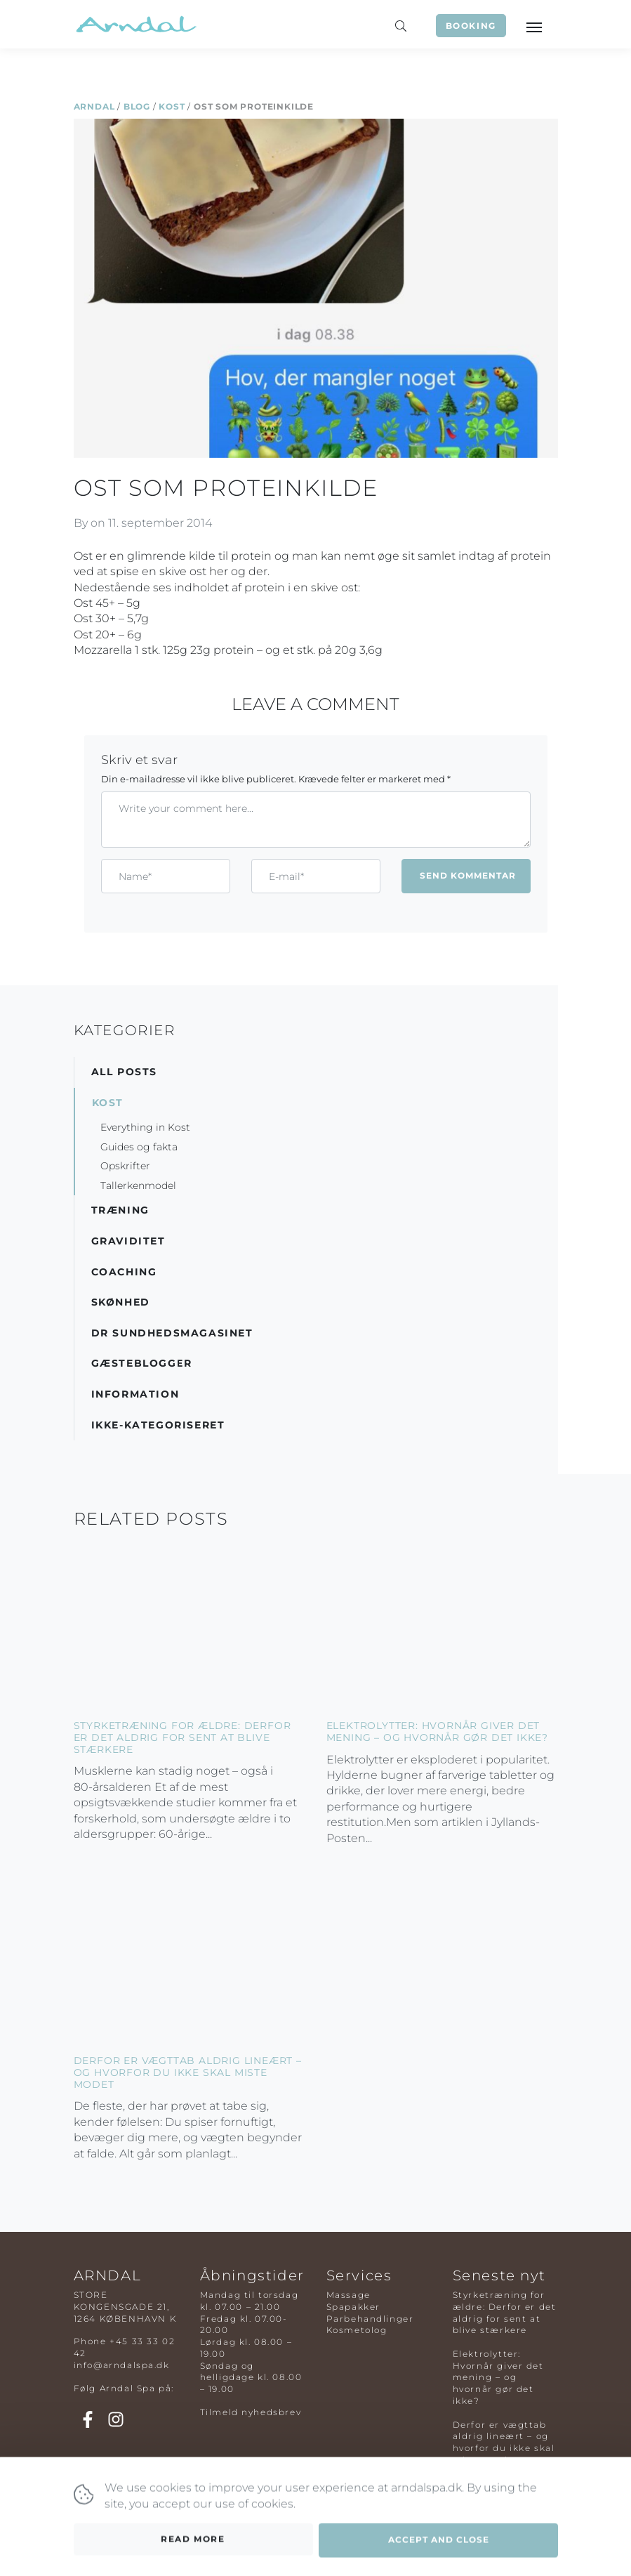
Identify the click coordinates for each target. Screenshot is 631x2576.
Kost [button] (108, 1102)
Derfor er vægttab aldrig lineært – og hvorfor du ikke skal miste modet (188, 2072)
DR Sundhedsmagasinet (172, 1333)
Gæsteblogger (141, 1363)
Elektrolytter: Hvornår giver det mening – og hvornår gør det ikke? (437, 1731)
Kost (172, 106)
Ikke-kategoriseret (158, 1425)
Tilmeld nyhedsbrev (251, 2412)
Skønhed (120, 1302)
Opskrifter (125, 1165)
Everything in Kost (145, 1127)
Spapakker (353, 2306)
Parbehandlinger (370, 2318)
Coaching (124, 1272)
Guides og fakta (139, 1147)
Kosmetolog (356, 2330)
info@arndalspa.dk (122, 2365)
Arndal (94, 106)
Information (135, 1394)
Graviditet (128, 1241)
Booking (471, 25)
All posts (124, 1071)
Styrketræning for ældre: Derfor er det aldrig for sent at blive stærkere (182, 1737)
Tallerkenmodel (138, 1185)
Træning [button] (120, 1210)
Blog (137, 106)
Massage (348, 2294)
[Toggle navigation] (533, 26)
